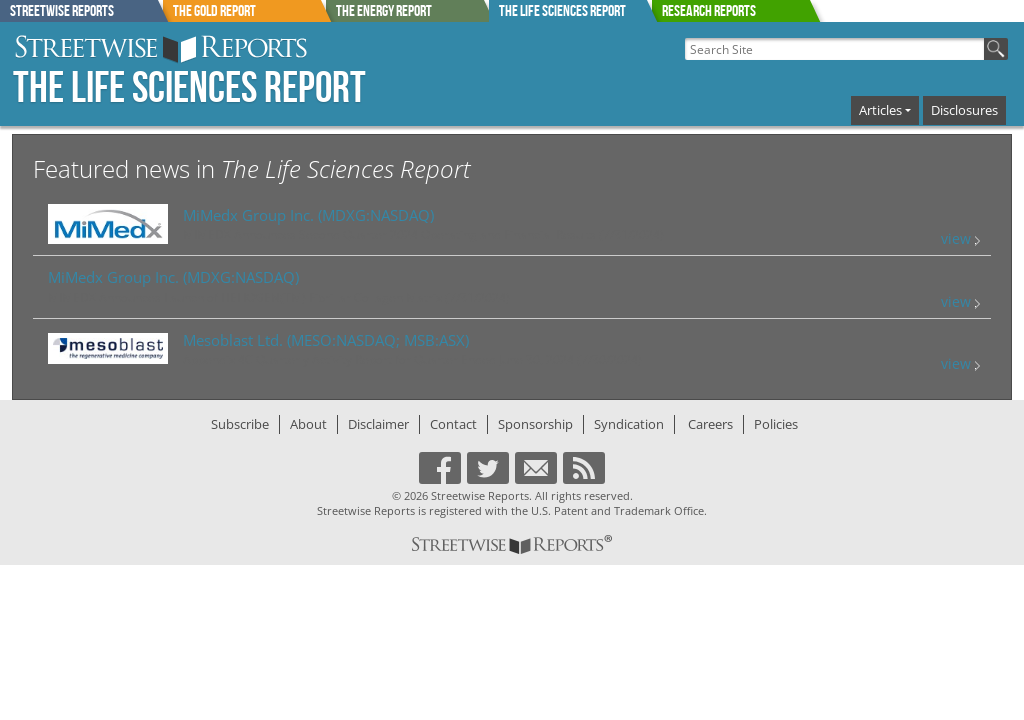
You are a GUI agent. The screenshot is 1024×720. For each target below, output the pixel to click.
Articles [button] (880, 110)
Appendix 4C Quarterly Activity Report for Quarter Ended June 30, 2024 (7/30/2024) (412, 359)
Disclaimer (378, 424)
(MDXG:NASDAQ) (308, 215)
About (308, 424)
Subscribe (240, 424)
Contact (453, 424)
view (960, 238)
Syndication (629, 424)
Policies (776, 424)
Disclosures (964, 110)
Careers (710, 424)
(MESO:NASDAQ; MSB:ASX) (326, 340)
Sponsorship (535, 424)
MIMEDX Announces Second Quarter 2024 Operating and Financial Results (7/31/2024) (423, 234)
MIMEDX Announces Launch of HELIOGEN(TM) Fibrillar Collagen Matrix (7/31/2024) (279, 297)
